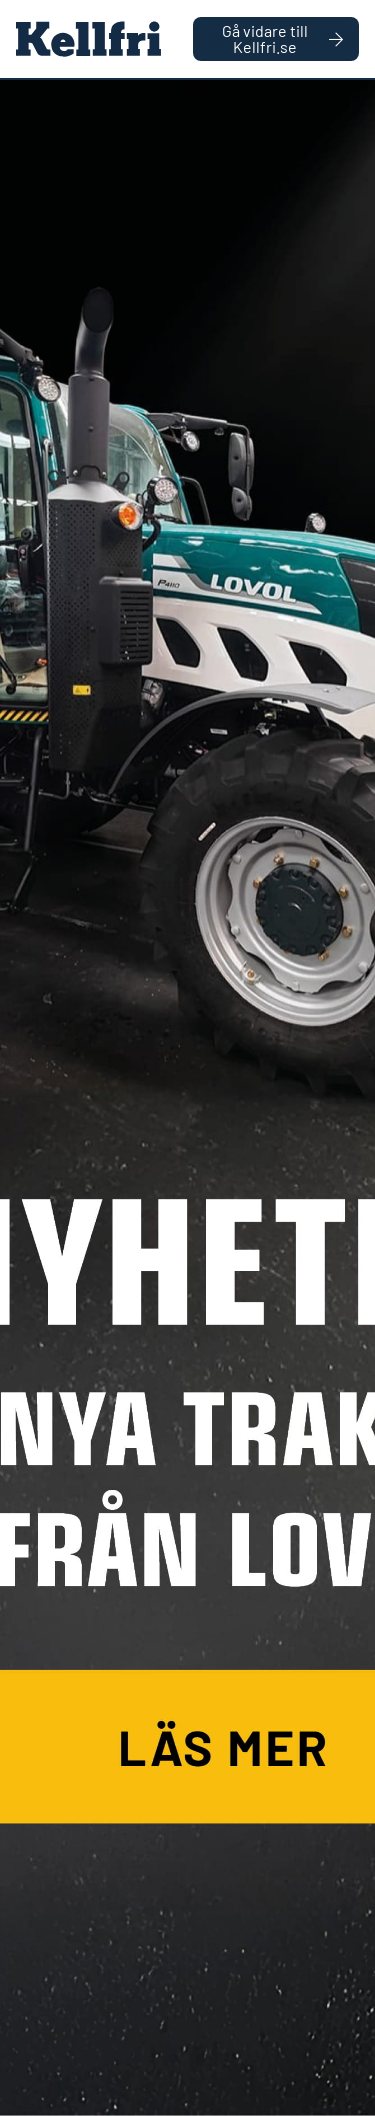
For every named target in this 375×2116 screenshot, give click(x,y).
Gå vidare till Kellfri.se (282, 38)
